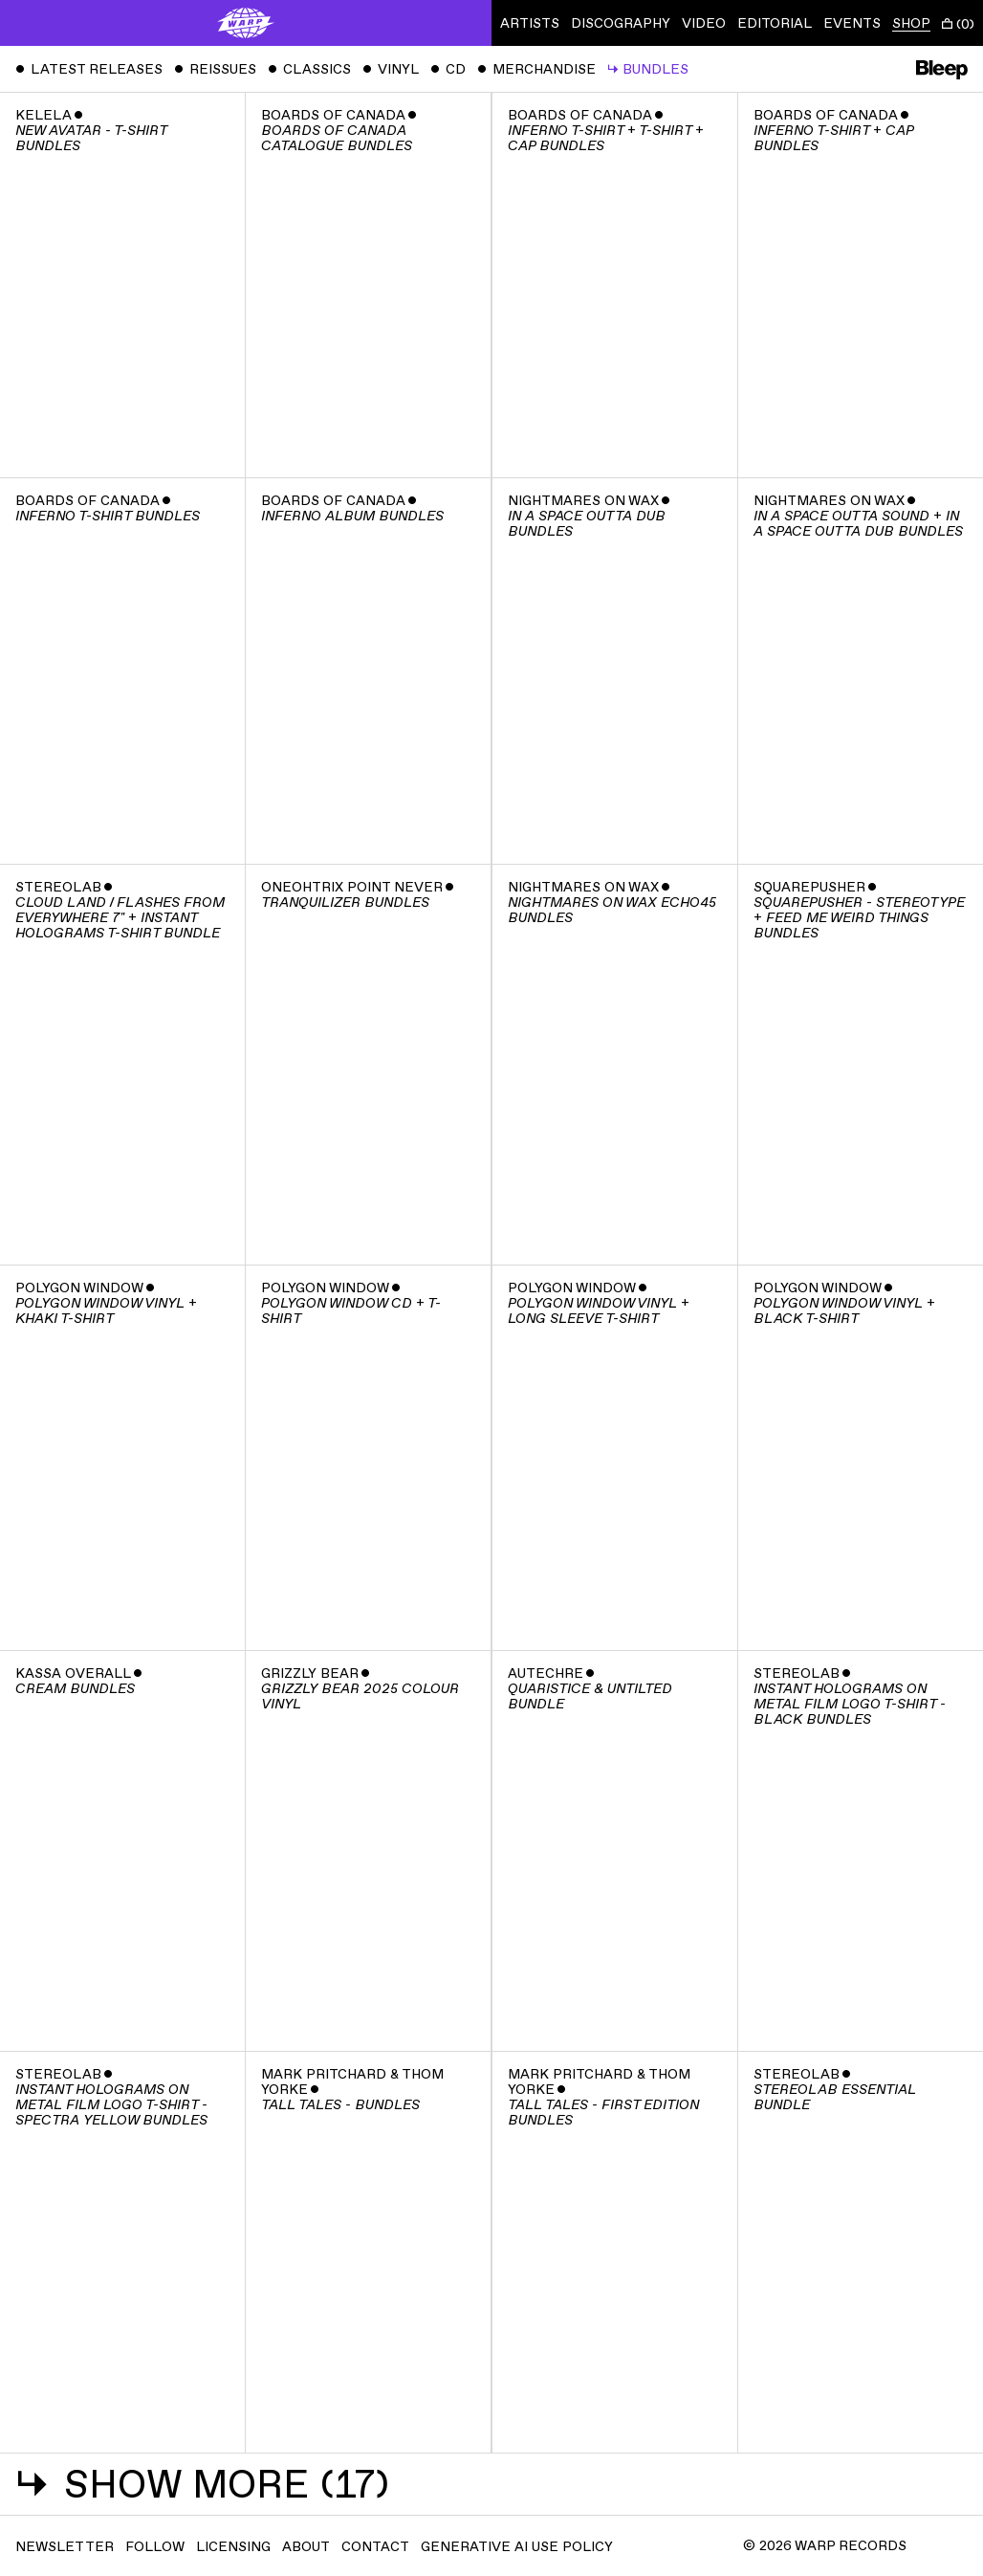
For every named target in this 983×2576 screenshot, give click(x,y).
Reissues (215, 69)
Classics (309, 69)
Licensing (233, 2547)
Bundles (647, 69)
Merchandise (536, 69)
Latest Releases (89, 69)
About (306, 2547)
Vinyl (390, 69)
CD (448, 69)
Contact (375, 2547)
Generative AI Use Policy (517, 2547)
